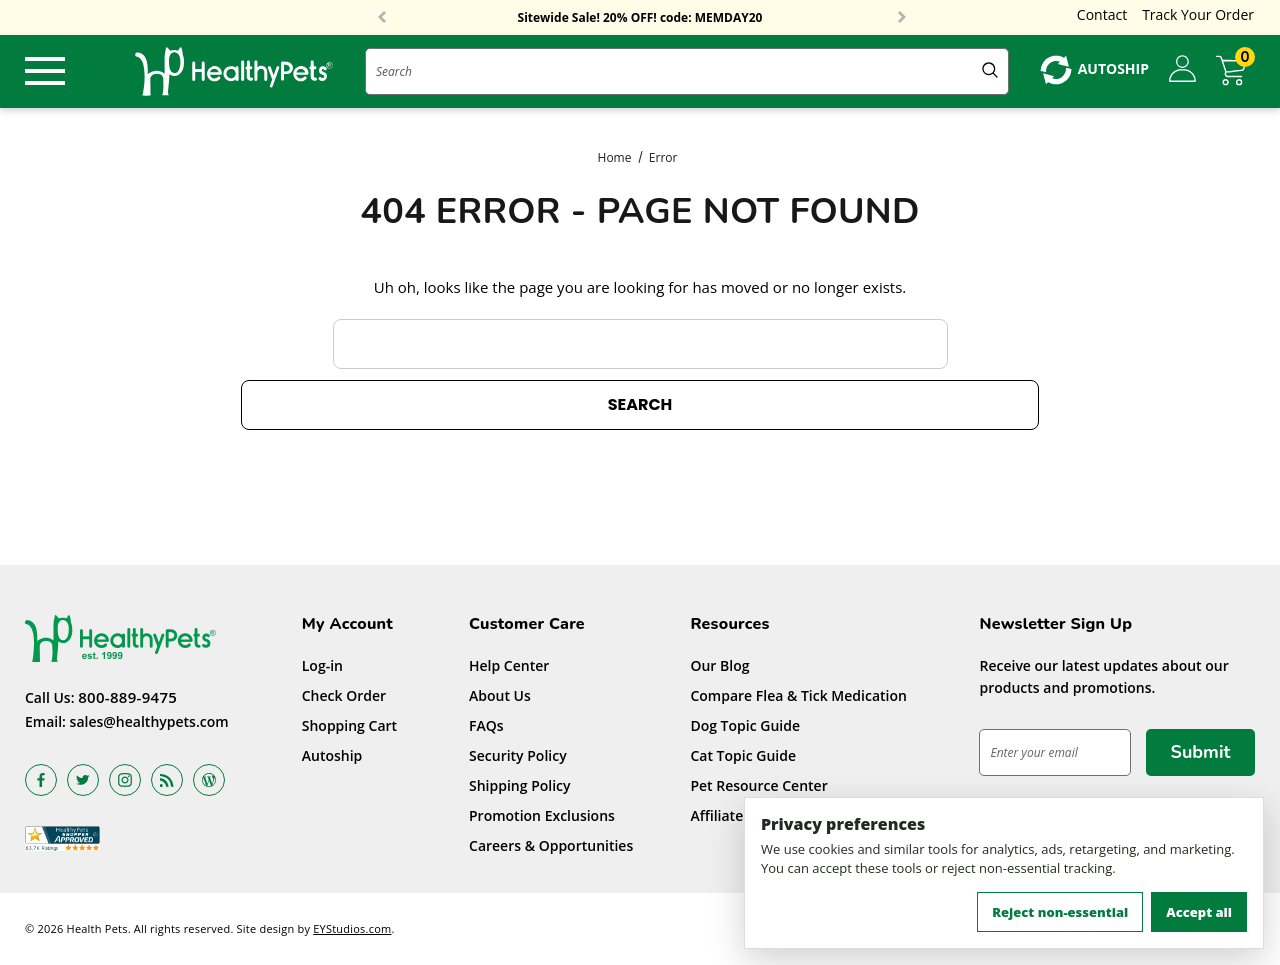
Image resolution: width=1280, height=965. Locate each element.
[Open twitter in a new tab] (83, 780)
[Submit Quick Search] (990, 71)
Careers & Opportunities (551, 845)
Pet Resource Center (758, 785)
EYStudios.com (352, 928)
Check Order (344, 695)
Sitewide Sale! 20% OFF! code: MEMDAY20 (640, 18)
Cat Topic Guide (743, 755)
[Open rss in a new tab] (167, 780)
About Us (500, 695)
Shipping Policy (520, 785)
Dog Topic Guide (745, 725)
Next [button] (902, 18)
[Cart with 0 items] (1235, 70)
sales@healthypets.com (149, 721)
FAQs (486, 725)
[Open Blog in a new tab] (209, 780)
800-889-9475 (127, 697)
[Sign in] (1182, 70)
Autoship (332, 755)
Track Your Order (1198, 14)
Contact (1102, 14)
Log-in (322, 665)
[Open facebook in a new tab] (41, 780)
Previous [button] (382, 18)
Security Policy (518, 755)
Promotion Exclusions (542, 815)
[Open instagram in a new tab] (125, 780)
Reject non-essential (1060, 912)
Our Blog (719, 665)
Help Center (509, 665)
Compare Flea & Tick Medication (798, 695)
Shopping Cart (349, 725)
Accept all (1199, 912)
